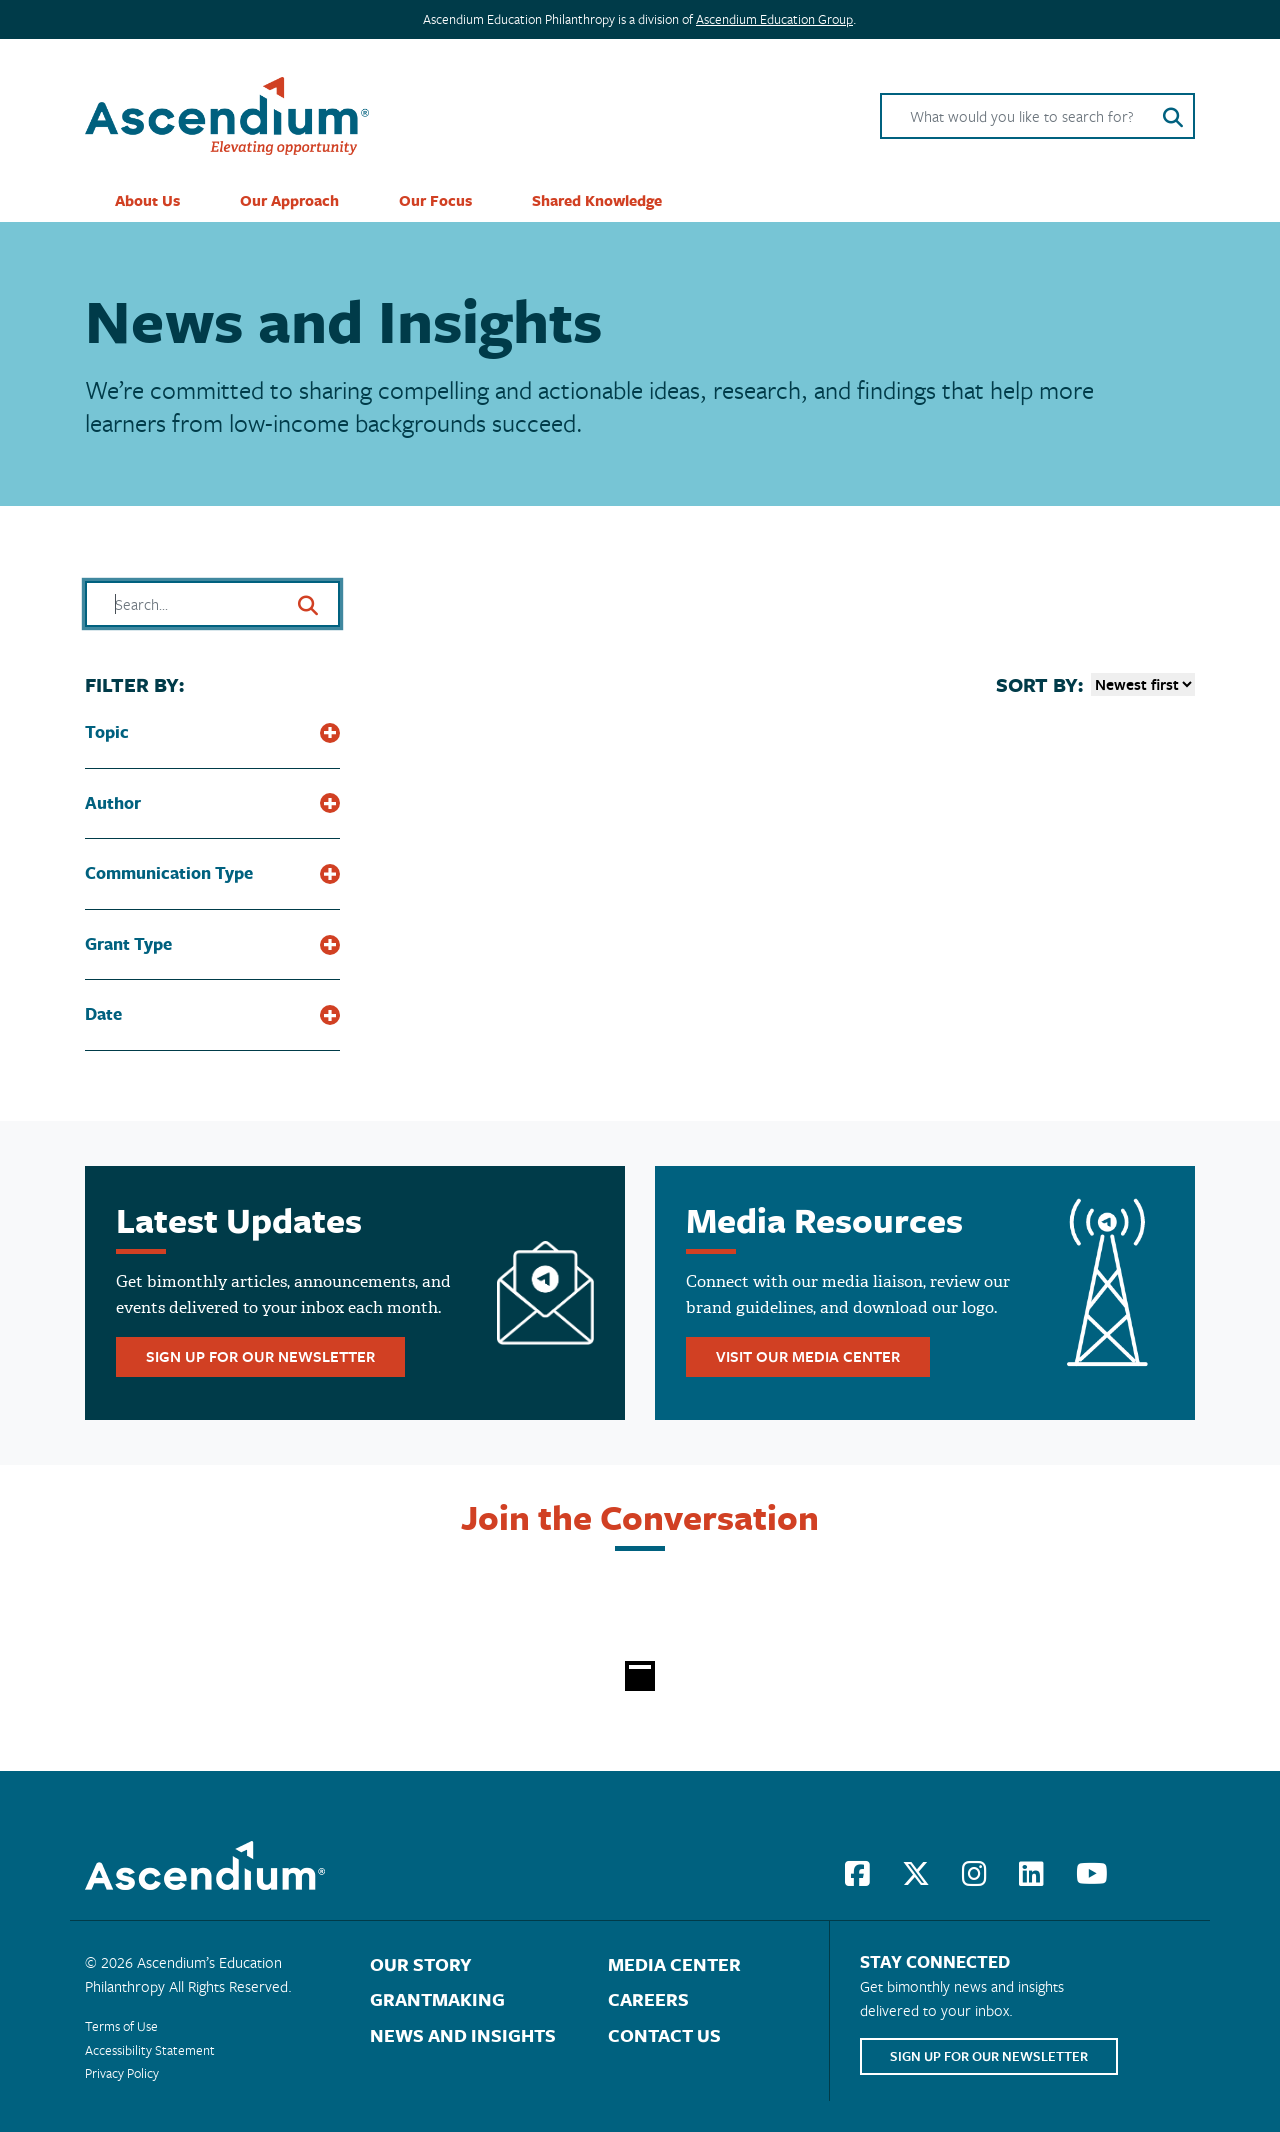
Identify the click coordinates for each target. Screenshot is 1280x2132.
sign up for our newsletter (260, 1356)
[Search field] (1037, 116)
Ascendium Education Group (774, 19)
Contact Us (664, 2035)
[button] (212, 721)
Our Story (421, 1964)
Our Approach (289, 200)
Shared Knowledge (597, 200)
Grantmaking (437, 1999)
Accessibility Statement (150, 2050)
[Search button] (1173, 116)
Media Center (674, 1964)
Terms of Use (121, 2026)
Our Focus (435, 200)
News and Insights (463, 2035)
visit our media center (808, 1356)
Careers (648, 1999)
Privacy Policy (122, 2073)
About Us (147, 200)
